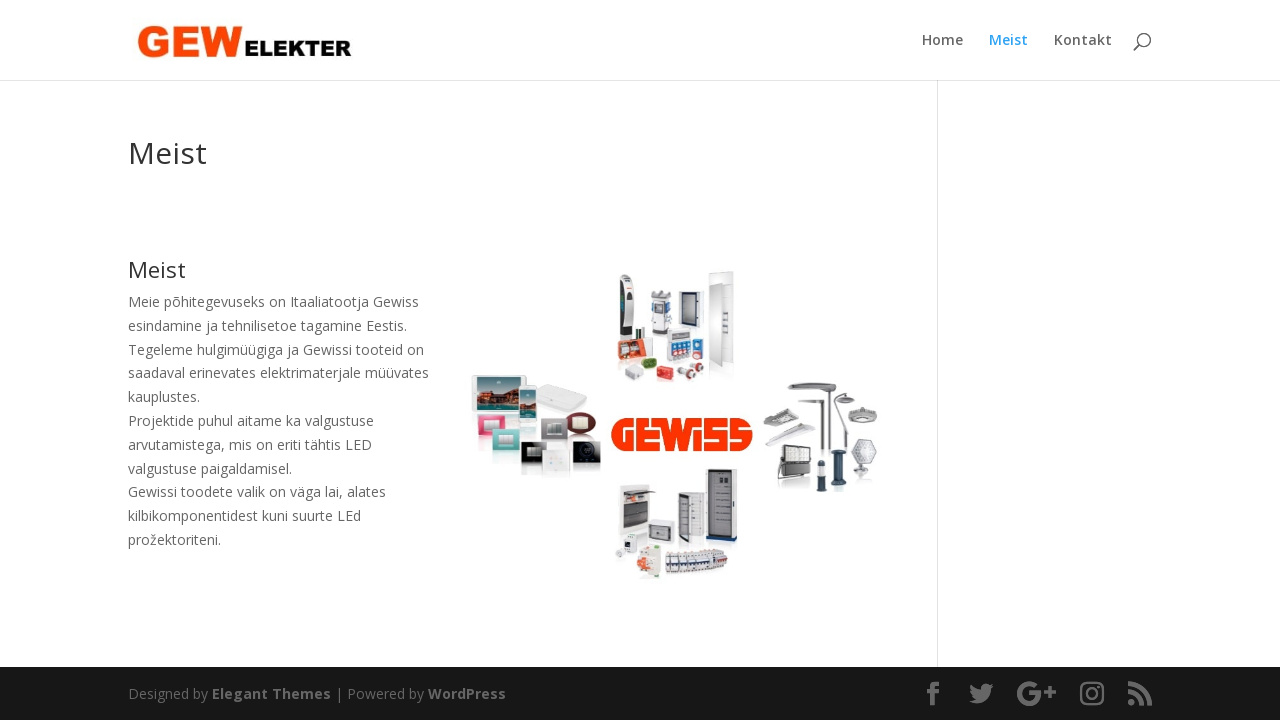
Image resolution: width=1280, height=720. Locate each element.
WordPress (467, 693)
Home (942, 41)
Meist (1008, 41)
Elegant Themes (271, 693)
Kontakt (1083, 41)
